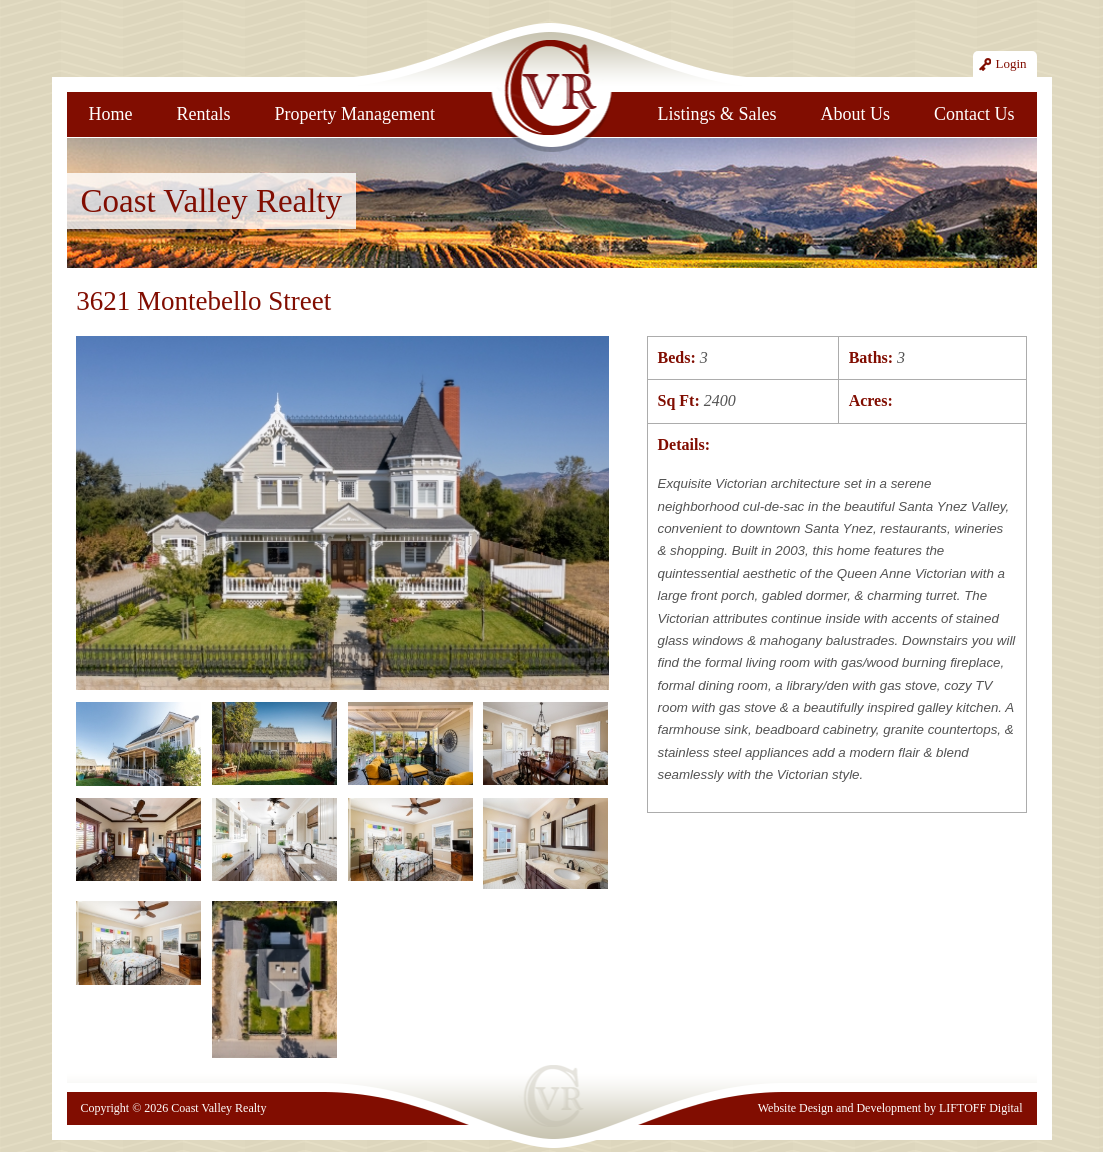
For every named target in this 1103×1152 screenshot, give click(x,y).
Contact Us (974, 114)
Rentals (204, 114)
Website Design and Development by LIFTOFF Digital (890, 1108)
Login (1010, 63)
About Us (855, 114)
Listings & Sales (716, 114)
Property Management (355, 114)
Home (111, 114)
